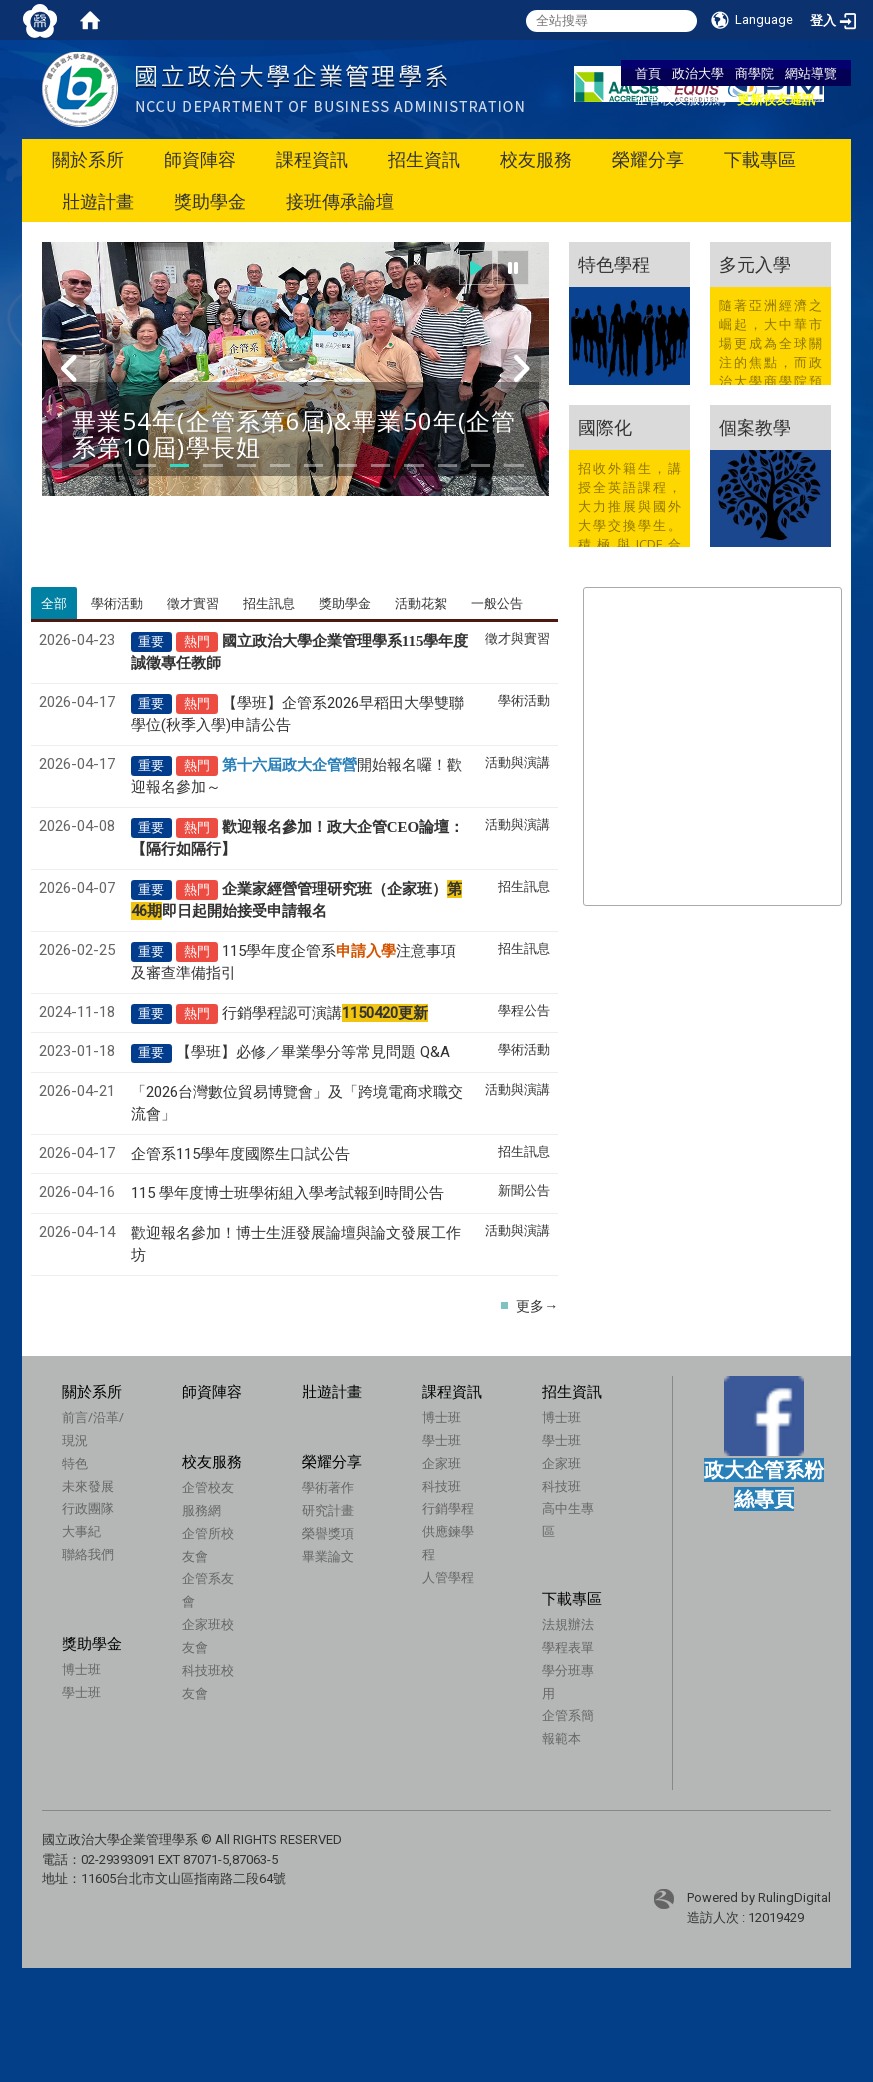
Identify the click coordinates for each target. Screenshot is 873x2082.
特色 (75, 1463)
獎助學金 (210, 201)
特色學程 (614, 264)
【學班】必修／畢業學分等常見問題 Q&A (313, 1052)
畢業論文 (297, 1582)
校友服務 (536, 159)
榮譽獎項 (297, 1559)
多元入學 (755, 264)
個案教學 (755, 427)
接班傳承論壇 (340, 201)
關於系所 (88, 159)
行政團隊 (88, 1508)
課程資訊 (312, 159)
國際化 (605, 427)
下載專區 (760, 159)
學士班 (441, 1440)
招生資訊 (424, 159)
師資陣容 (200, 159)
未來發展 (88, 1486)
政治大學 (698, 73)
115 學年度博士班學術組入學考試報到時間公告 (287, 1193)
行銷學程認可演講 (325, 1013)
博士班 (441, 1417)
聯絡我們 (88, 1554)
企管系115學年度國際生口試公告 (240, 1154)
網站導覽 (811, 73)
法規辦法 (553, 1634)
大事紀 (81, 1531)
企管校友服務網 (680, 99)
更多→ (537, 1306)
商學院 (754, 73)
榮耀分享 (648, 159)
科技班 (441, 1486)
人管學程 (448, 1577)
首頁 (648, 73)
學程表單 (553, 1656)
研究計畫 (297, 1537)
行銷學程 (448, 1508)
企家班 (441, 1463)
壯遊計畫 (98, 201)
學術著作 (297, 1514)
